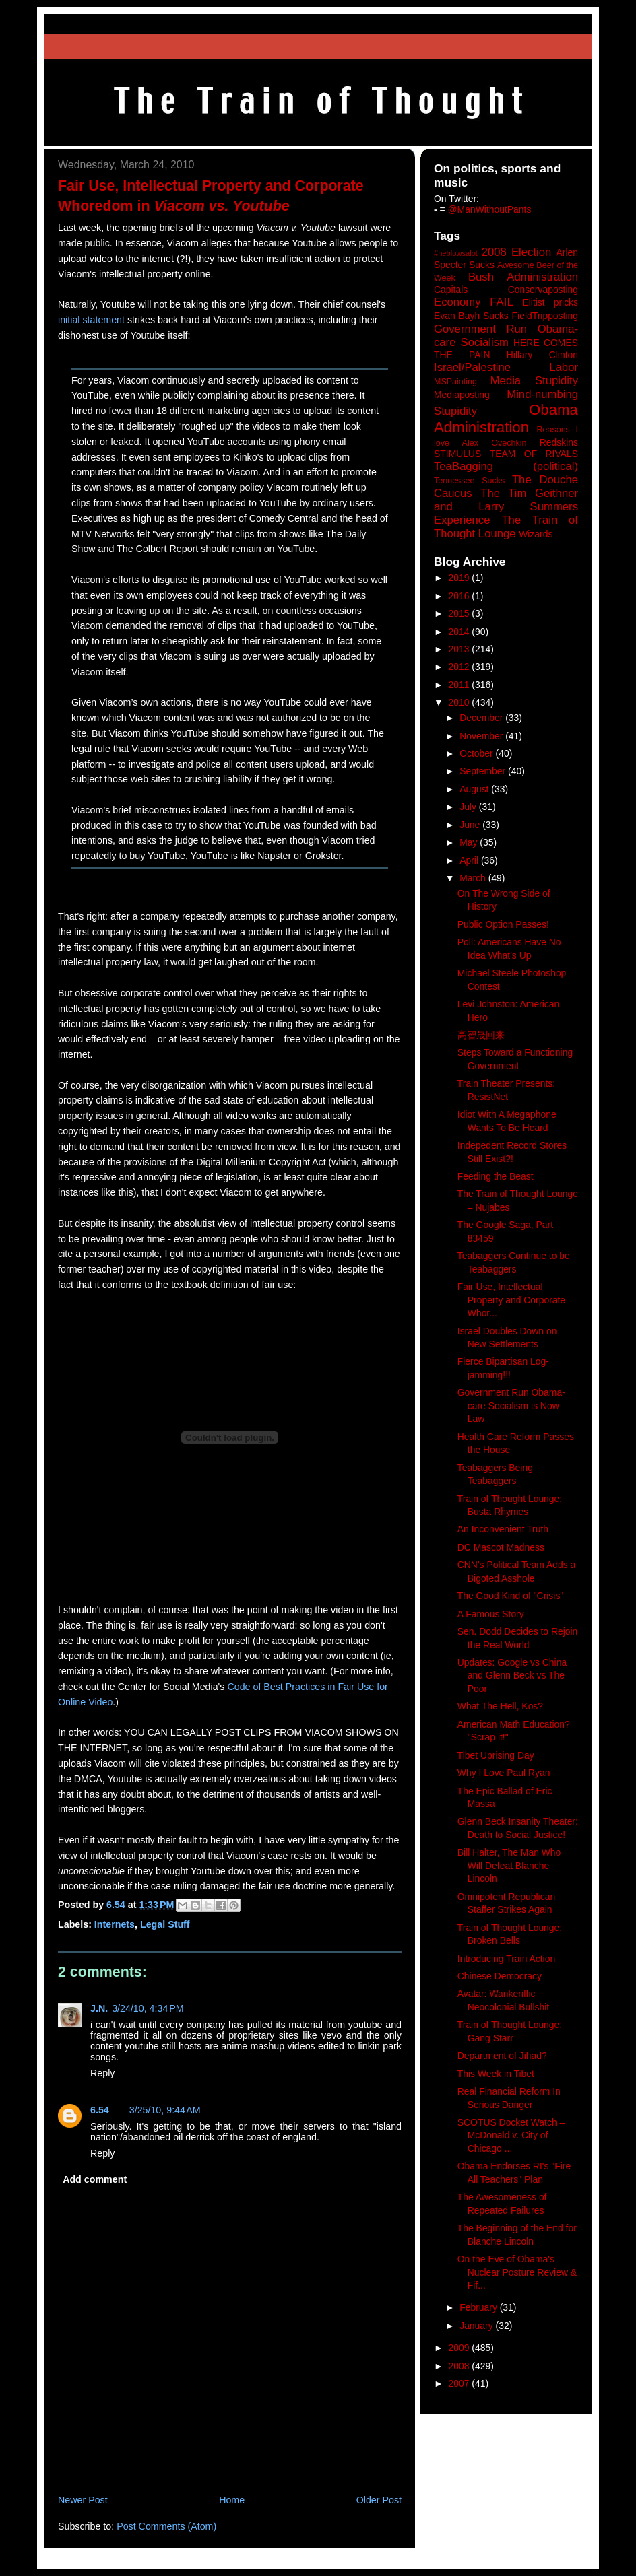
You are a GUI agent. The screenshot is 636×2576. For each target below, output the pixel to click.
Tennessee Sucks (469, 480)
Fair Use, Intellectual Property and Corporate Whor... (511, 1299)
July (469, 806)
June (470, 824)
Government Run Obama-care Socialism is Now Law (511, 1405)
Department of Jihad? (502, 2055)
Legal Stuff (165, 1924)
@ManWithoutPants (490, 209)
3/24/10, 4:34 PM (148, 2008)
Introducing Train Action (506, 1958)
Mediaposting (462, 394)
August (475, 789)
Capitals (451, 289)
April (470, 860)
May (469, 842)
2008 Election (517, 252)
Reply (102, 2073)
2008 (460, 2366)
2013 (460, 649)
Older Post (379, 2500)
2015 (460, 613)
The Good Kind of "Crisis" (510, 1595)
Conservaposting (543, 289)
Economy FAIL (473, 302)
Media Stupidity (534, 380)
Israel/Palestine (472, 367)
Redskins (559, 442)
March (473, 878)
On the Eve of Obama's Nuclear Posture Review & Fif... (517, 2272)
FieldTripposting (545, 315)
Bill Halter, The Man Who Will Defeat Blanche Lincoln (509, 1865)
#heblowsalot (456, 253)
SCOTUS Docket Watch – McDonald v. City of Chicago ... (511, 2135)
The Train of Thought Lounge (506, 527)
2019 (460, 577)
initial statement (91, 319)
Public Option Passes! (503, 924)
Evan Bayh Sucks (471, 315)
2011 (460, 684)
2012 (460, 666)
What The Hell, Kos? (500, 1706)
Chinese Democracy (499, 1976)
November (482, 736)
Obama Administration (506, 418)
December (482, 717)
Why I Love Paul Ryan (503, 1772)
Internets (114, 1924)
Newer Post (83, 2500)
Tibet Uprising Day (495, 1755)
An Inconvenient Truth (502, 1529)
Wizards (535, 534)
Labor (563, 367)
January (477, 2325)
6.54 (99, 2110)
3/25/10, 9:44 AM (165, 2110)
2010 (460, 702)
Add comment (95, 2179)
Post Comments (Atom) (166, 2526)
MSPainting (455, 381)
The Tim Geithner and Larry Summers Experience (506, 507)
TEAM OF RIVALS (534, 453)
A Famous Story (490, 1613)
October (477, 753)
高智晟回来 (481, 1034)
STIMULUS (457, 453)
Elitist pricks (550, 302)
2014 (460, 631)
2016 (460, 595)
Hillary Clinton (542, 354)
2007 (460, 2383)
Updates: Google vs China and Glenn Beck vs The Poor (512, 1675)
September (483, 771)
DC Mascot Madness (500, 1547)
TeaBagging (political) (506, 466)
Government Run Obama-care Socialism (506, 336)
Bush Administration (523, 277)
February (479, 2307)
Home (232, 2500)
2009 (460, 2347)
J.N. (99, 2008)
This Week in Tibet (495, 2073)
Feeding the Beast (495, 1176)
